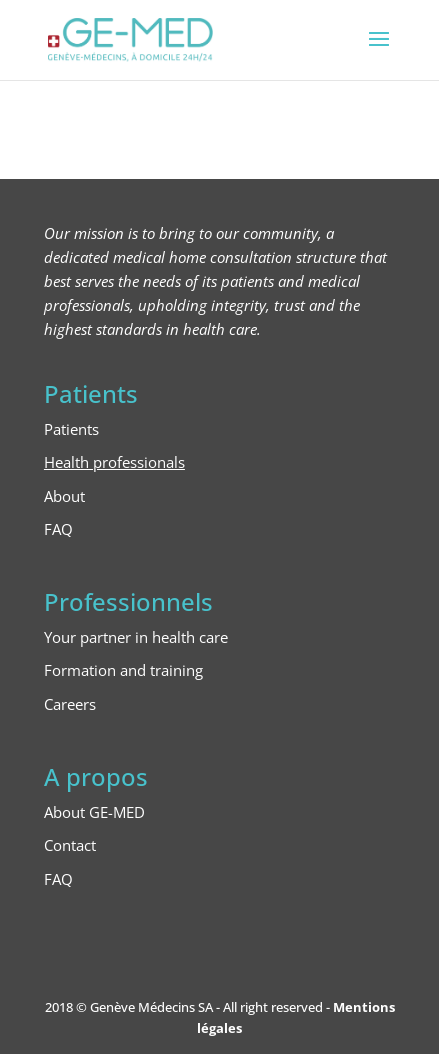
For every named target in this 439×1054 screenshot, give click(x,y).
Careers (70, 704)
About (64, 496)
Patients (71, 429)
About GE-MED (94, 812)
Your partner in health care (136, 637)
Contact (70, 845)
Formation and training (123, 670)
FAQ (58, 529)
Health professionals (114, 462)
